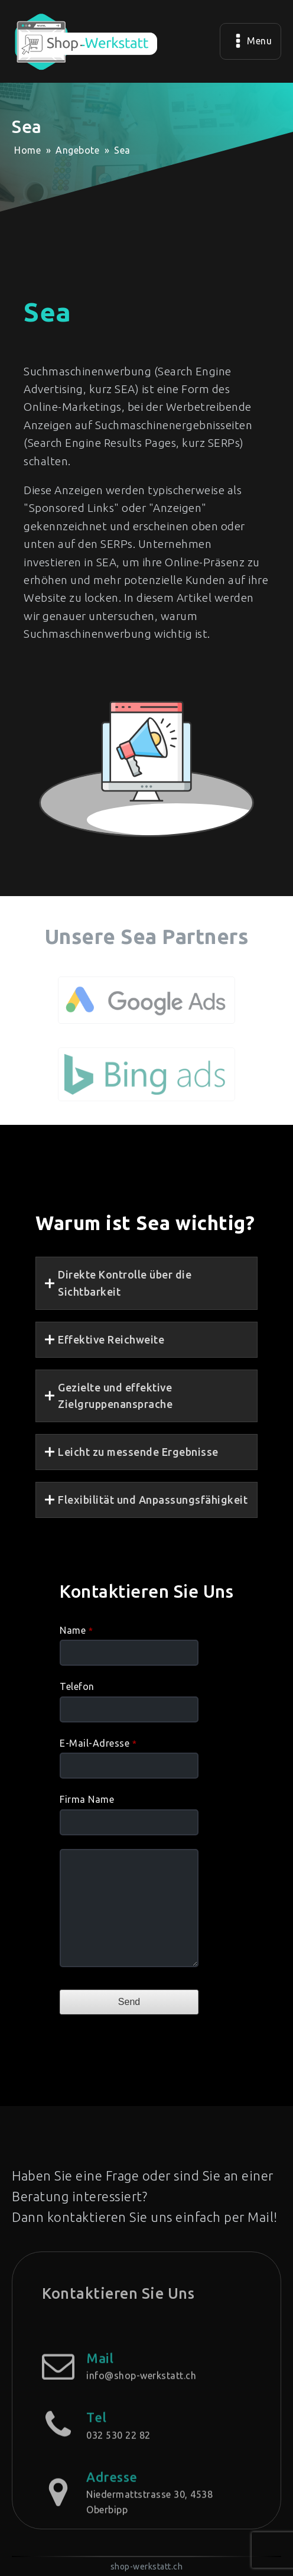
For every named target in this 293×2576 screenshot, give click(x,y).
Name (76, 1630)
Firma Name (87, 1799)
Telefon (77, 1686)
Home (27, 150)
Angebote (77, 150)
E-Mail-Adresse (98, 1743)
